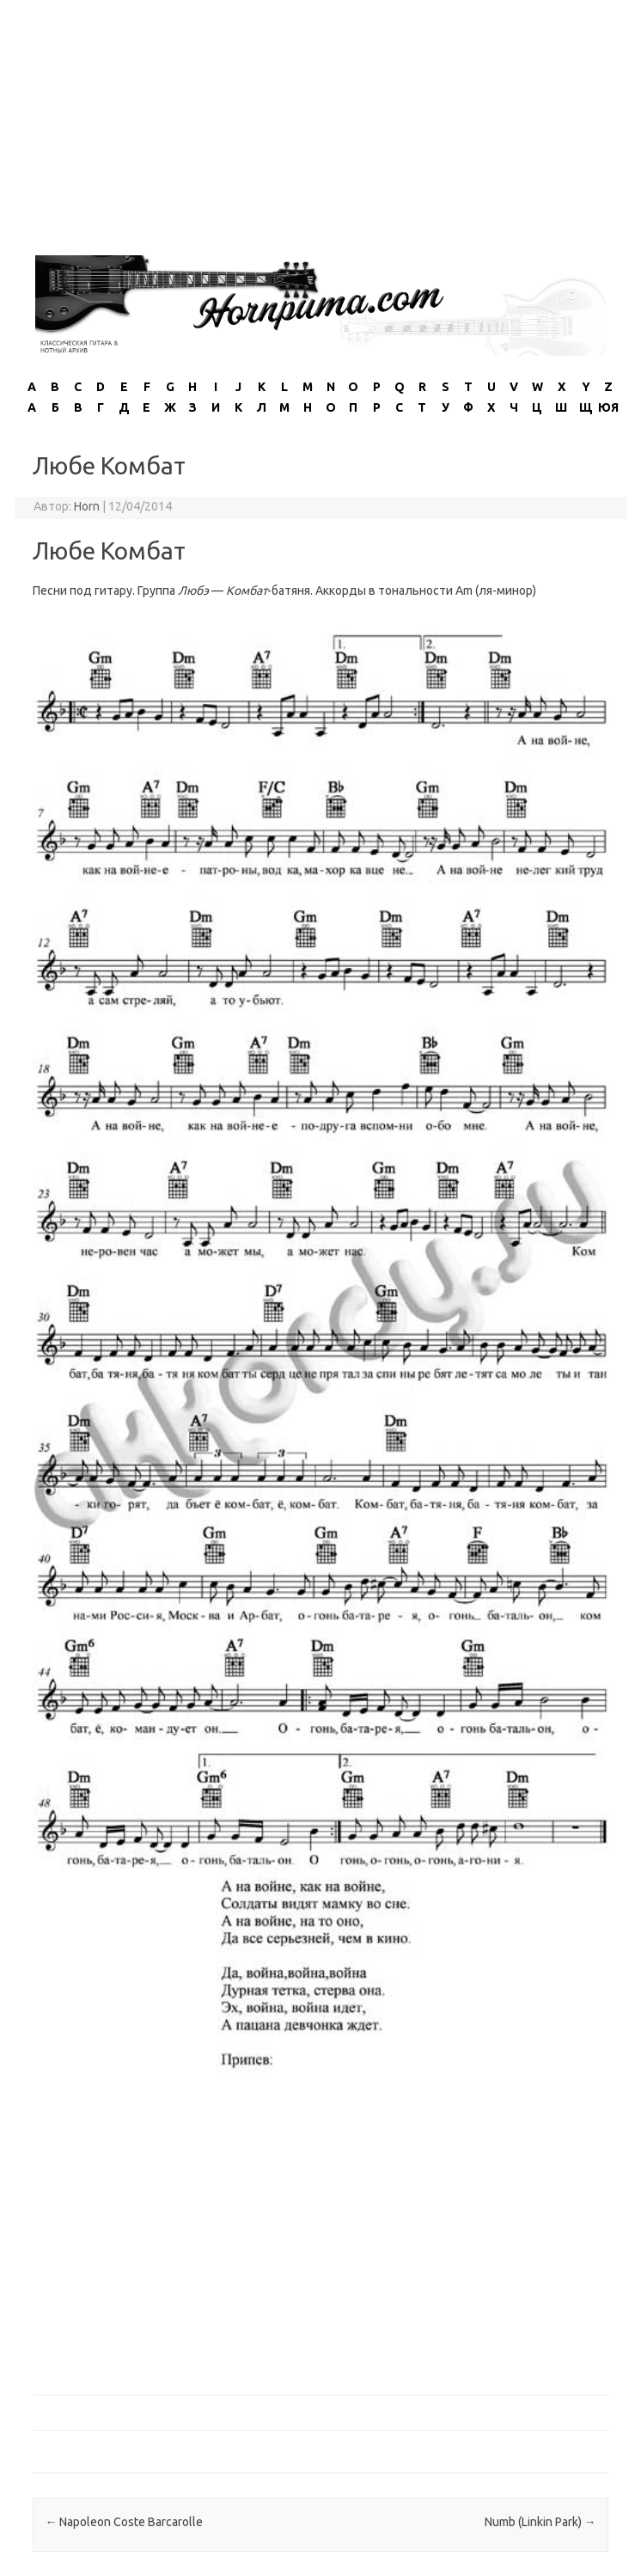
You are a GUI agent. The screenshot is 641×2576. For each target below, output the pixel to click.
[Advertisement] (320, 120)
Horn (87, 506)
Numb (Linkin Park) (540, 2522)
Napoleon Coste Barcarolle (124, 2522)
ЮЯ (608, 407)
